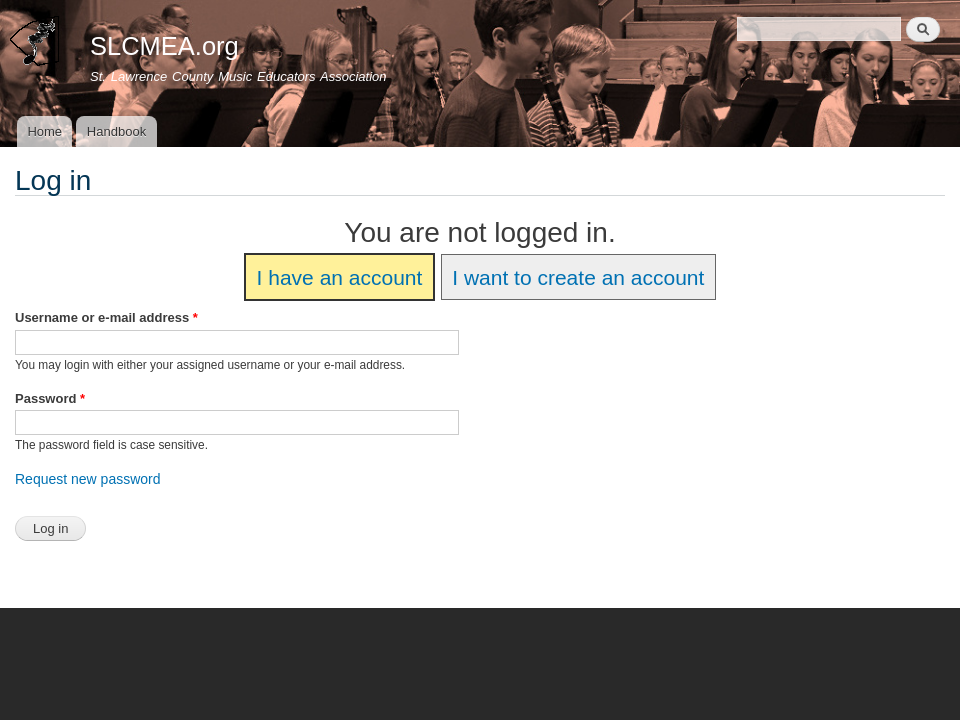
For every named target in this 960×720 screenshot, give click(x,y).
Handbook (116, 131)
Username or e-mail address (106, 317)
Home (44, 131)
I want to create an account (578, 277)
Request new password (88, 479)
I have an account (340, 277)
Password (50, 398)
